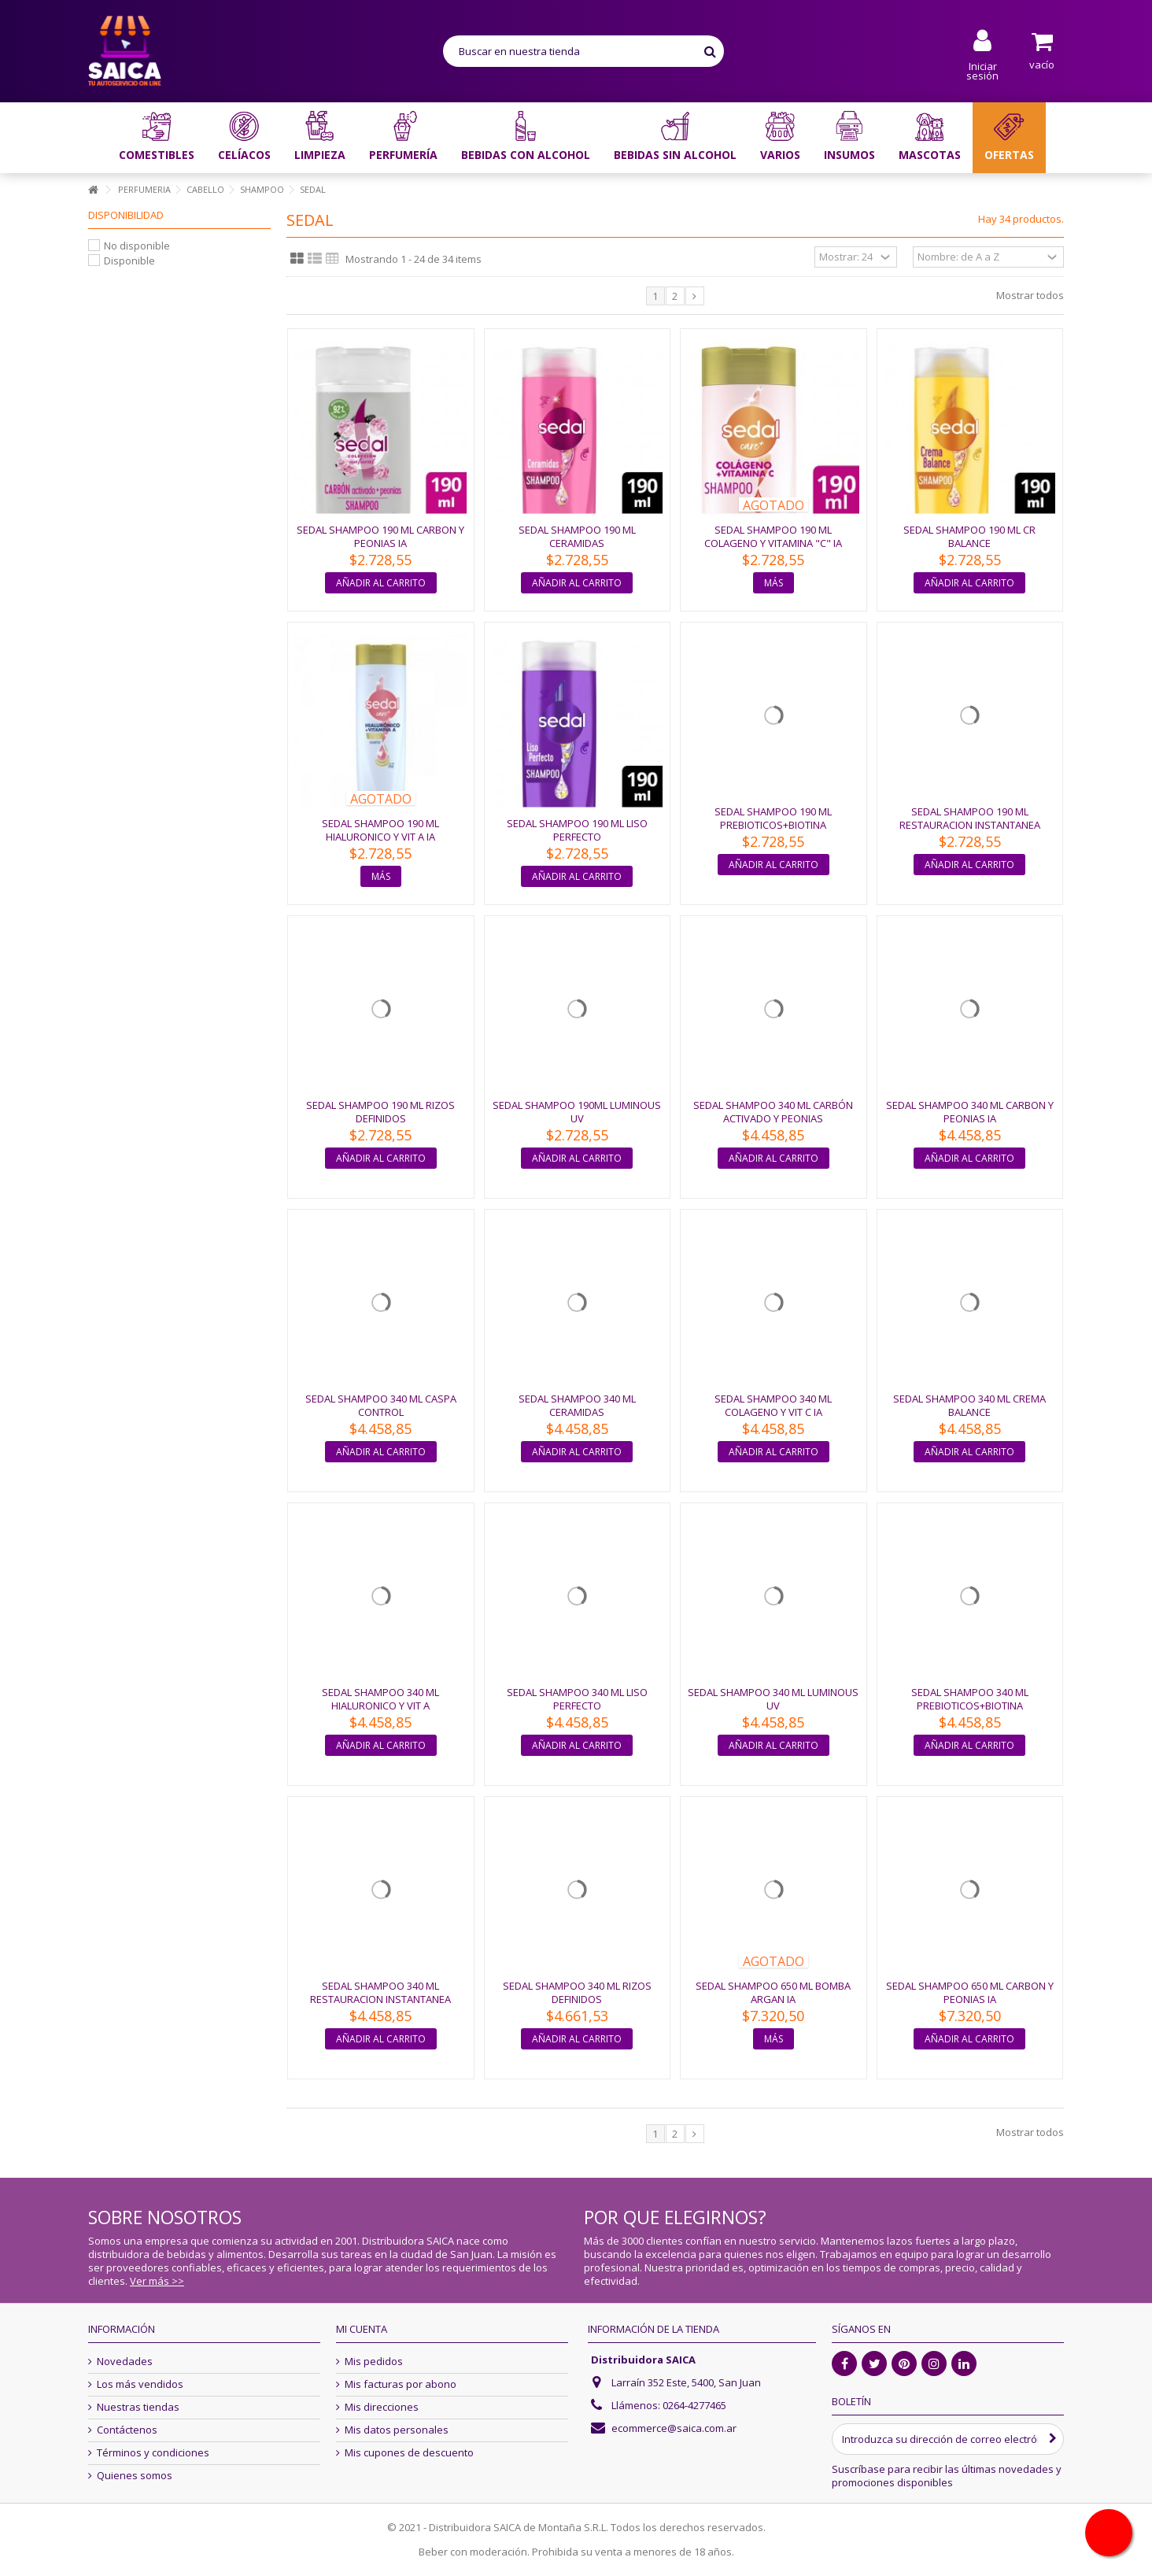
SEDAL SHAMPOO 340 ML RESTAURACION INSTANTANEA (380, 1992)
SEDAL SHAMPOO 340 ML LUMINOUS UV (773, 1699)
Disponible (129, 260)
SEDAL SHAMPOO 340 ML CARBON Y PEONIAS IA (970, 1111)
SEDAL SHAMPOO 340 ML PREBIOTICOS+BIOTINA (969, 1699)
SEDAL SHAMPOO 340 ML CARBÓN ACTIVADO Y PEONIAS (773, 1111)
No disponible (137, 245)
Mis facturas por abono (400, 2384)
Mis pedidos (374, 2361)
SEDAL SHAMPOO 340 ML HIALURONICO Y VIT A (380, 1699)
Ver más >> (157, 2281)
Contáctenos (127, 2430)
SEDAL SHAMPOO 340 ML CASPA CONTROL (380, 1405)
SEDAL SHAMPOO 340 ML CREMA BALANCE (969, 1405)
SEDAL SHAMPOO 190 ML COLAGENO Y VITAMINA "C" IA (773, 536)
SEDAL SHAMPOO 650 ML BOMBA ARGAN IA (773, 1992)
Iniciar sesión (982, 69)
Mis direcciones (382, 2407)
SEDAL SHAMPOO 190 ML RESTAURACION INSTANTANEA (969, 818)
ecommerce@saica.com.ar (674, 2428)
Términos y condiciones (153, 2453)
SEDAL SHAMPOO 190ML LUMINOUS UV (577, 1111)
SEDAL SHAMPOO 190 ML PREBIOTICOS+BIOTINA (773, 818)
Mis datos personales (397, 2430)
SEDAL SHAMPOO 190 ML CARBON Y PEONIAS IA (380, 536)
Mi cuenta (361, 2329)
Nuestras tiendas (138, 2407)
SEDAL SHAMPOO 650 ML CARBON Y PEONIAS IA (970, 1992)
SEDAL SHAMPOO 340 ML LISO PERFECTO (577, 1699)
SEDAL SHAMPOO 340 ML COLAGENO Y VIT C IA (773, 1405)
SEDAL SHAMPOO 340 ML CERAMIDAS (577, 1405)
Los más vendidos (140, 2384)
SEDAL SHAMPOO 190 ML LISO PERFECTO (577, 830)
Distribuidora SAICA (643, 2359)
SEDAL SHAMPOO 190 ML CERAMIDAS (577, 536)
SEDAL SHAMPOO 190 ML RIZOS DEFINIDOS (380, 1111)
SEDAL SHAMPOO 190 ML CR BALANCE (969, 536)
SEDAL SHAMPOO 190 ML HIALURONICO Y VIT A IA (380, 830)
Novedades (125, 2361)
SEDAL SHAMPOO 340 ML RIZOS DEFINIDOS (577, 1992)
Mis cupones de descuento (409, 2453)
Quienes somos (134, 2475)
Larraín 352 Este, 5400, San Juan (686, 2382)
